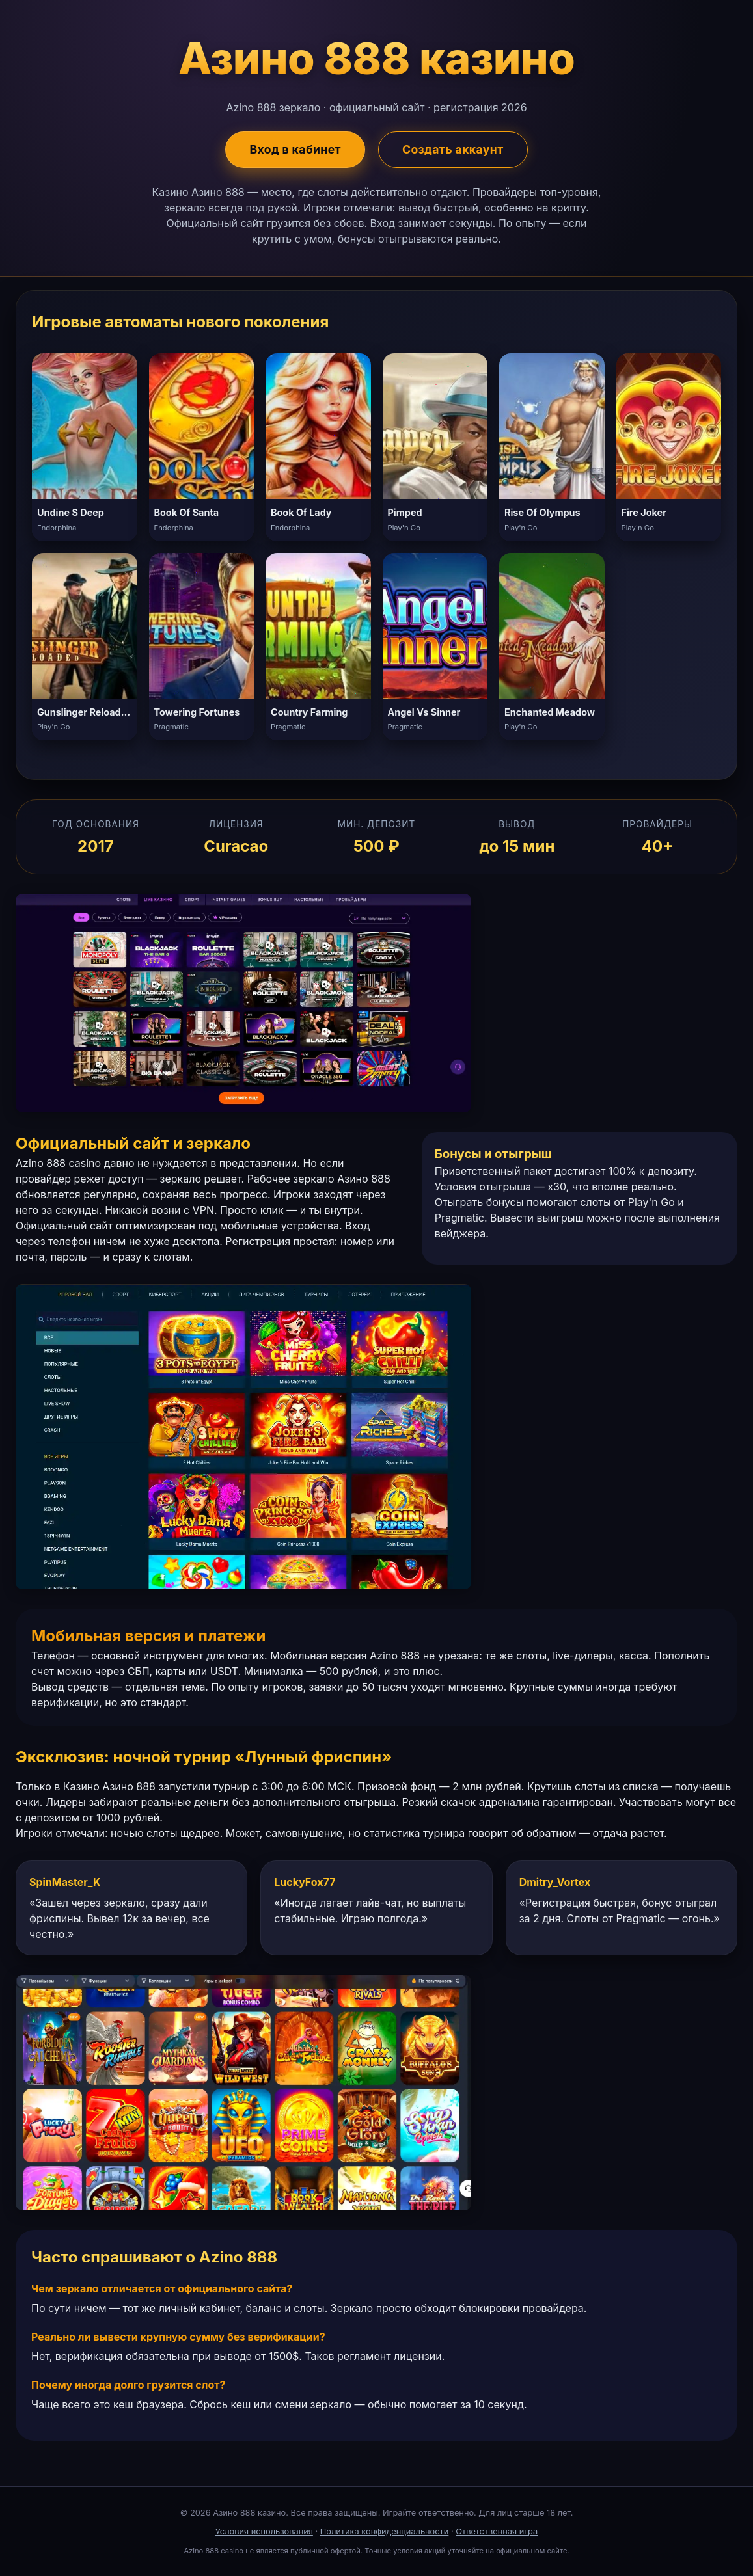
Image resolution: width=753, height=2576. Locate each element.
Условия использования (264, 2531)
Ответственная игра (497, 2531)
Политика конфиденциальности (384, 2531)
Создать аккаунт (453, 149)
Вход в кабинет (295, 149)
